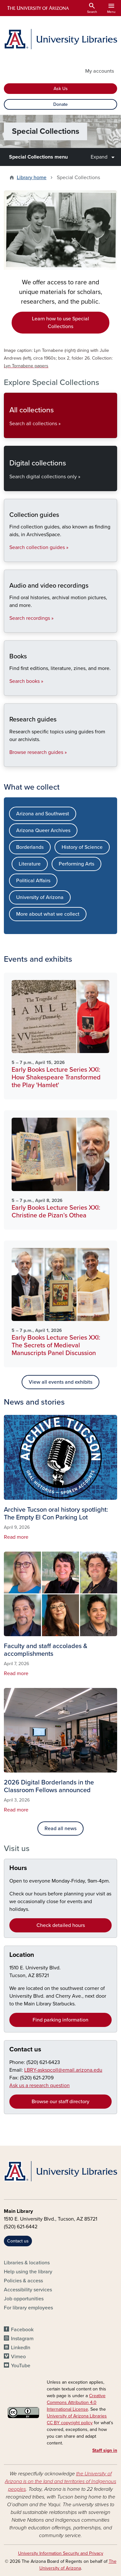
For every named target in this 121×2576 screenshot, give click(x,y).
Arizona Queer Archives (43, 830)
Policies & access (23, 2281)
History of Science (82, 847)
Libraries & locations (27, 2263)
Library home (31, 177)
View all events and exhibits (60, 1382)
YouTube (20, 2365)
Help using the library (28, 2272)
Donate (60, 104)
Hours (18, 1868)
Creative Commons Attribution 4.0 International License (76, 2402)
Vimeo (18, 2356)
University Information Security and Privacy (60, 2553)
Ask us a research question (39, 2085)
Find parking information (60, 2020)
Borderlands (30, 847)
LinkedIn (20, 2347)
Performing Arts (76, 864)
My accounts (99, 71)
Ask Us (61, 88)
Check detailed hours (60, 1925)
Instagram (22, 2338)
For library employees (28, 2308)
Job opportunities (24, 2299)
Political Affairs (33, 880)
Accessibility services (28, 2290)
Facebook (22, 2329)
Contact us (25, 2049)
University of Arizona (40, 897)
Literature (30, 864)
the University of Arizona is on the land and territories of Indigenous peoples (60, 2481)
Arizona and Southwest (42, 814)
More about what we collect (47, 914)
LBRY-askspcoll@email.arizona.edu (63, 2070)
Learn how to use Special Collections (60, 323)
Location (21, 1955)
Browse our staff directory (60, 2101)
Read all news (60, 1828)
